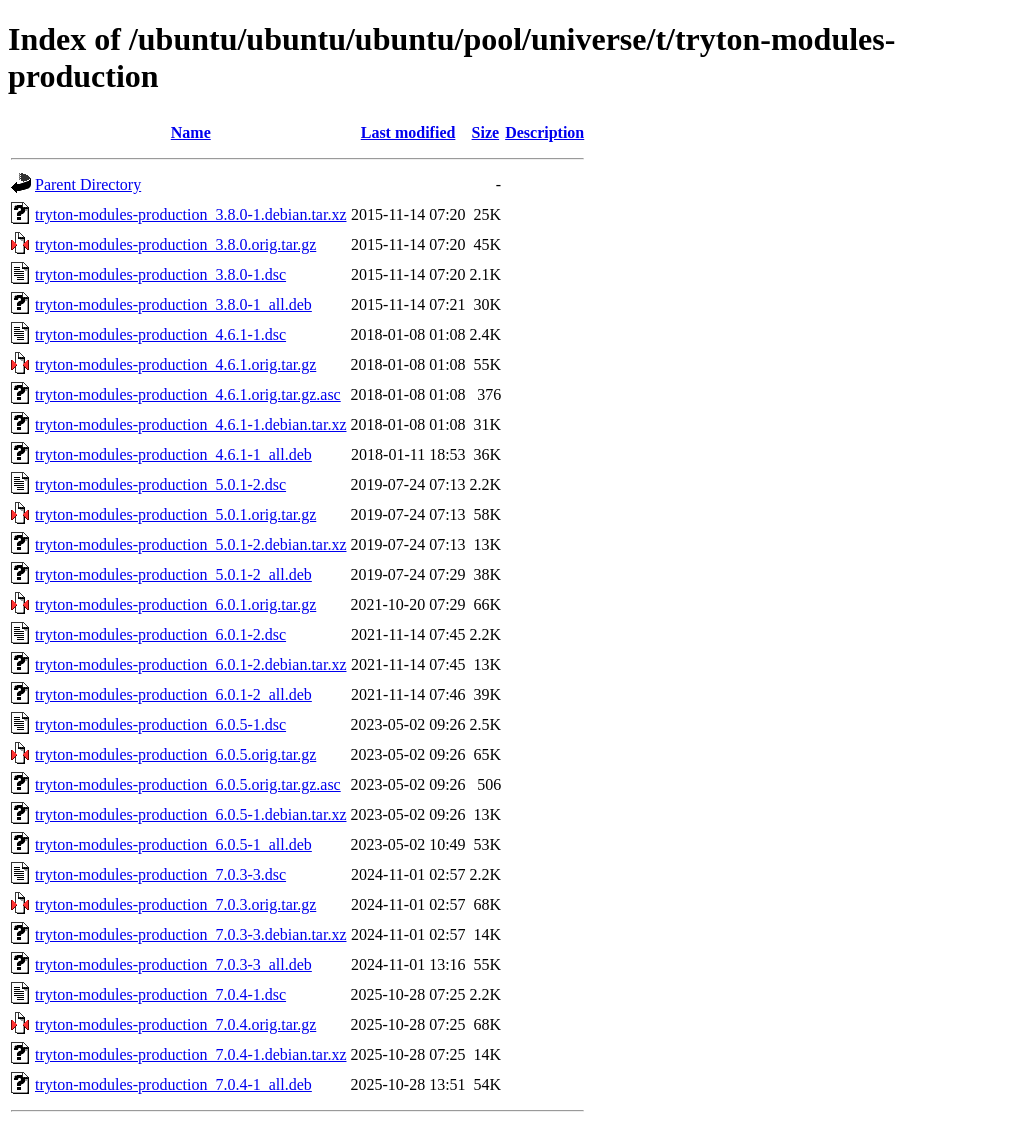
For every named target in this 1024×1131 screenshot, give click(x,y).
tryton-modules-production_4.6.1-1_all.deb (173, 454)
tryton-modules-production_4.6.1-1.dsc (160, 334)
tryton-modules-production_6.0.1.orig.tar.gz (175, 604)
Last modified (408, 132)
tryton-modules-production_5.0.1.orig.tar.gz (175, 514)
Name (191, 132)
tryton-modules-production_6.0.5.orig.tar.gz (175, 754)
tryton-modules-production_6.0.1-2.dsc (160, 634)
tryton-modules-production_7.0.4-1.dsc (160, 994)
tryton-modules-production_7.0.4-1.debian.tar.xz (190, 1054)
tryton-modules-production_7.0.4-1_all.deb (173, 1084)
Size (486, 132)
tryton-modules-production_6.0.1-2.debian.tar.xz (190, 664)
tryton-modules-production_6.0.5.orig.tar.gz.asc (188, 784)
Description (544, 132)
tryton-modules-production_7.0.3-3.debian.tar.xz (190, 934)
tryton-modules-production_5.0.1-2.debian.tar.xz (190, 544)
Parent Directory (88, 184)
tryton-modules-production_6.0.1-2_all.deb (173, 694)
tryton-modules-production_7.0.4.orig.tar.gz (175, 1024)
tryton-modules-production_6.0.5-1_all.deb (173, 844)
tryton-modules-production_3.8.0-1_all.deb (173, 304)
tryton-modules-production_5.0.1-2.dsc (160, 484)
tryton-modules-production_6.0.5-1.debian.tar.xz (190, 814)
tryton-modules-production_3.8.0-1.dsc (160, 274)
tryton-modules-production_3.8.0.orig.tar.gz (175, 244)
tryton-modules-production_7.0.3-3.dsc (160, 874)
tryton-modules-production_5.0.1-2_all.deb (173, 574)
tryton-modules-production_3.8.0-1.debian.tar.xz (190, 214)
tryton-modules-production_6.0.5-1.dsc (160, 724)
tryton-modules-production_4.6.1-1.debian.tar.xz (190, 424)
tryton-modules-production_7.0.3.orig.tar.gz (175, 904)
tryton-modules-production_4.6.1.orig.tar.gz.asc (188, 394)
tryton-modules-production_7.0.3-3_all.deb (173, 964)
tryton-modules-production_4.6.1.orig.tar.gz (175, 364)
